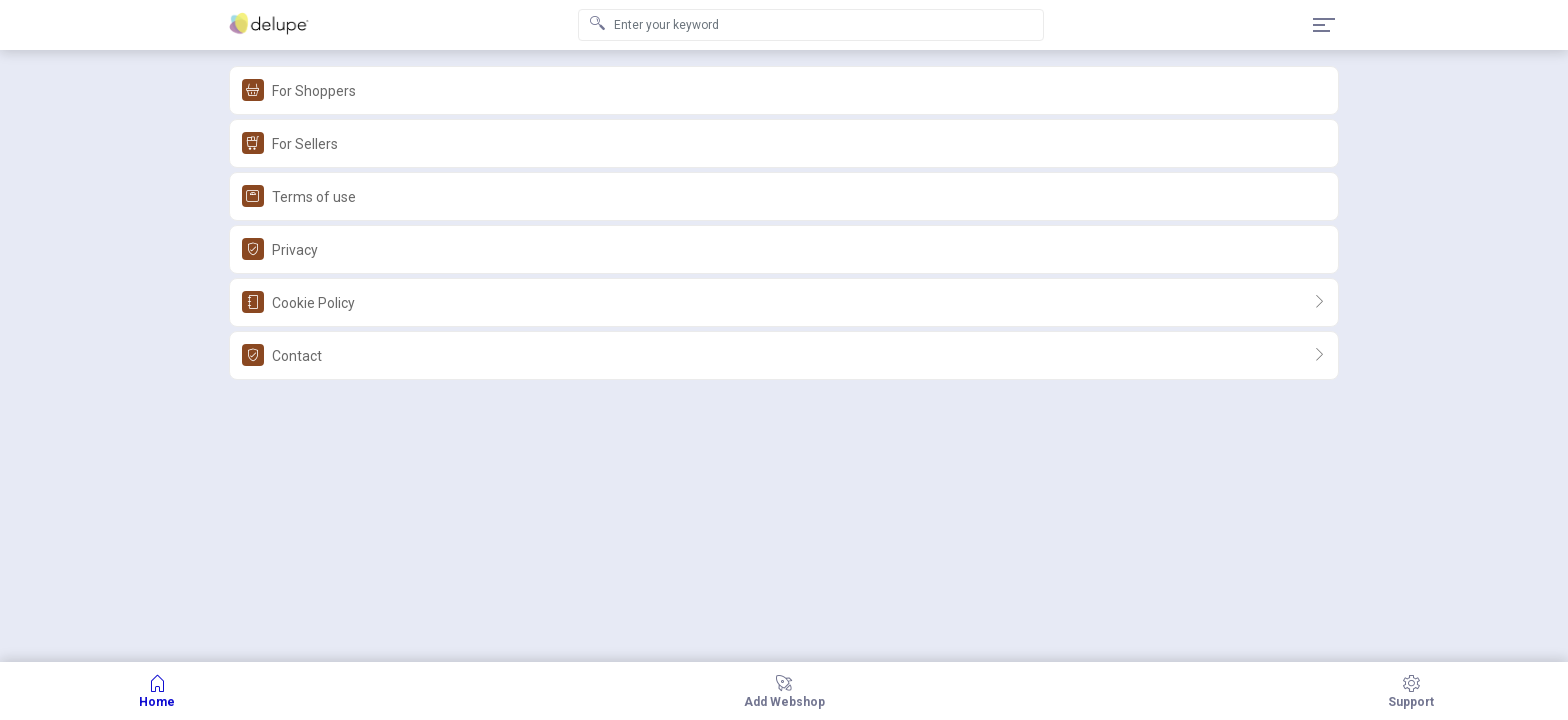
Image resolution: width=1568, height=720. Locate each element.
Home (157, 691)
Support (1411, 691)
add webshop (784, 691)
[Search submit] (597, 25)
